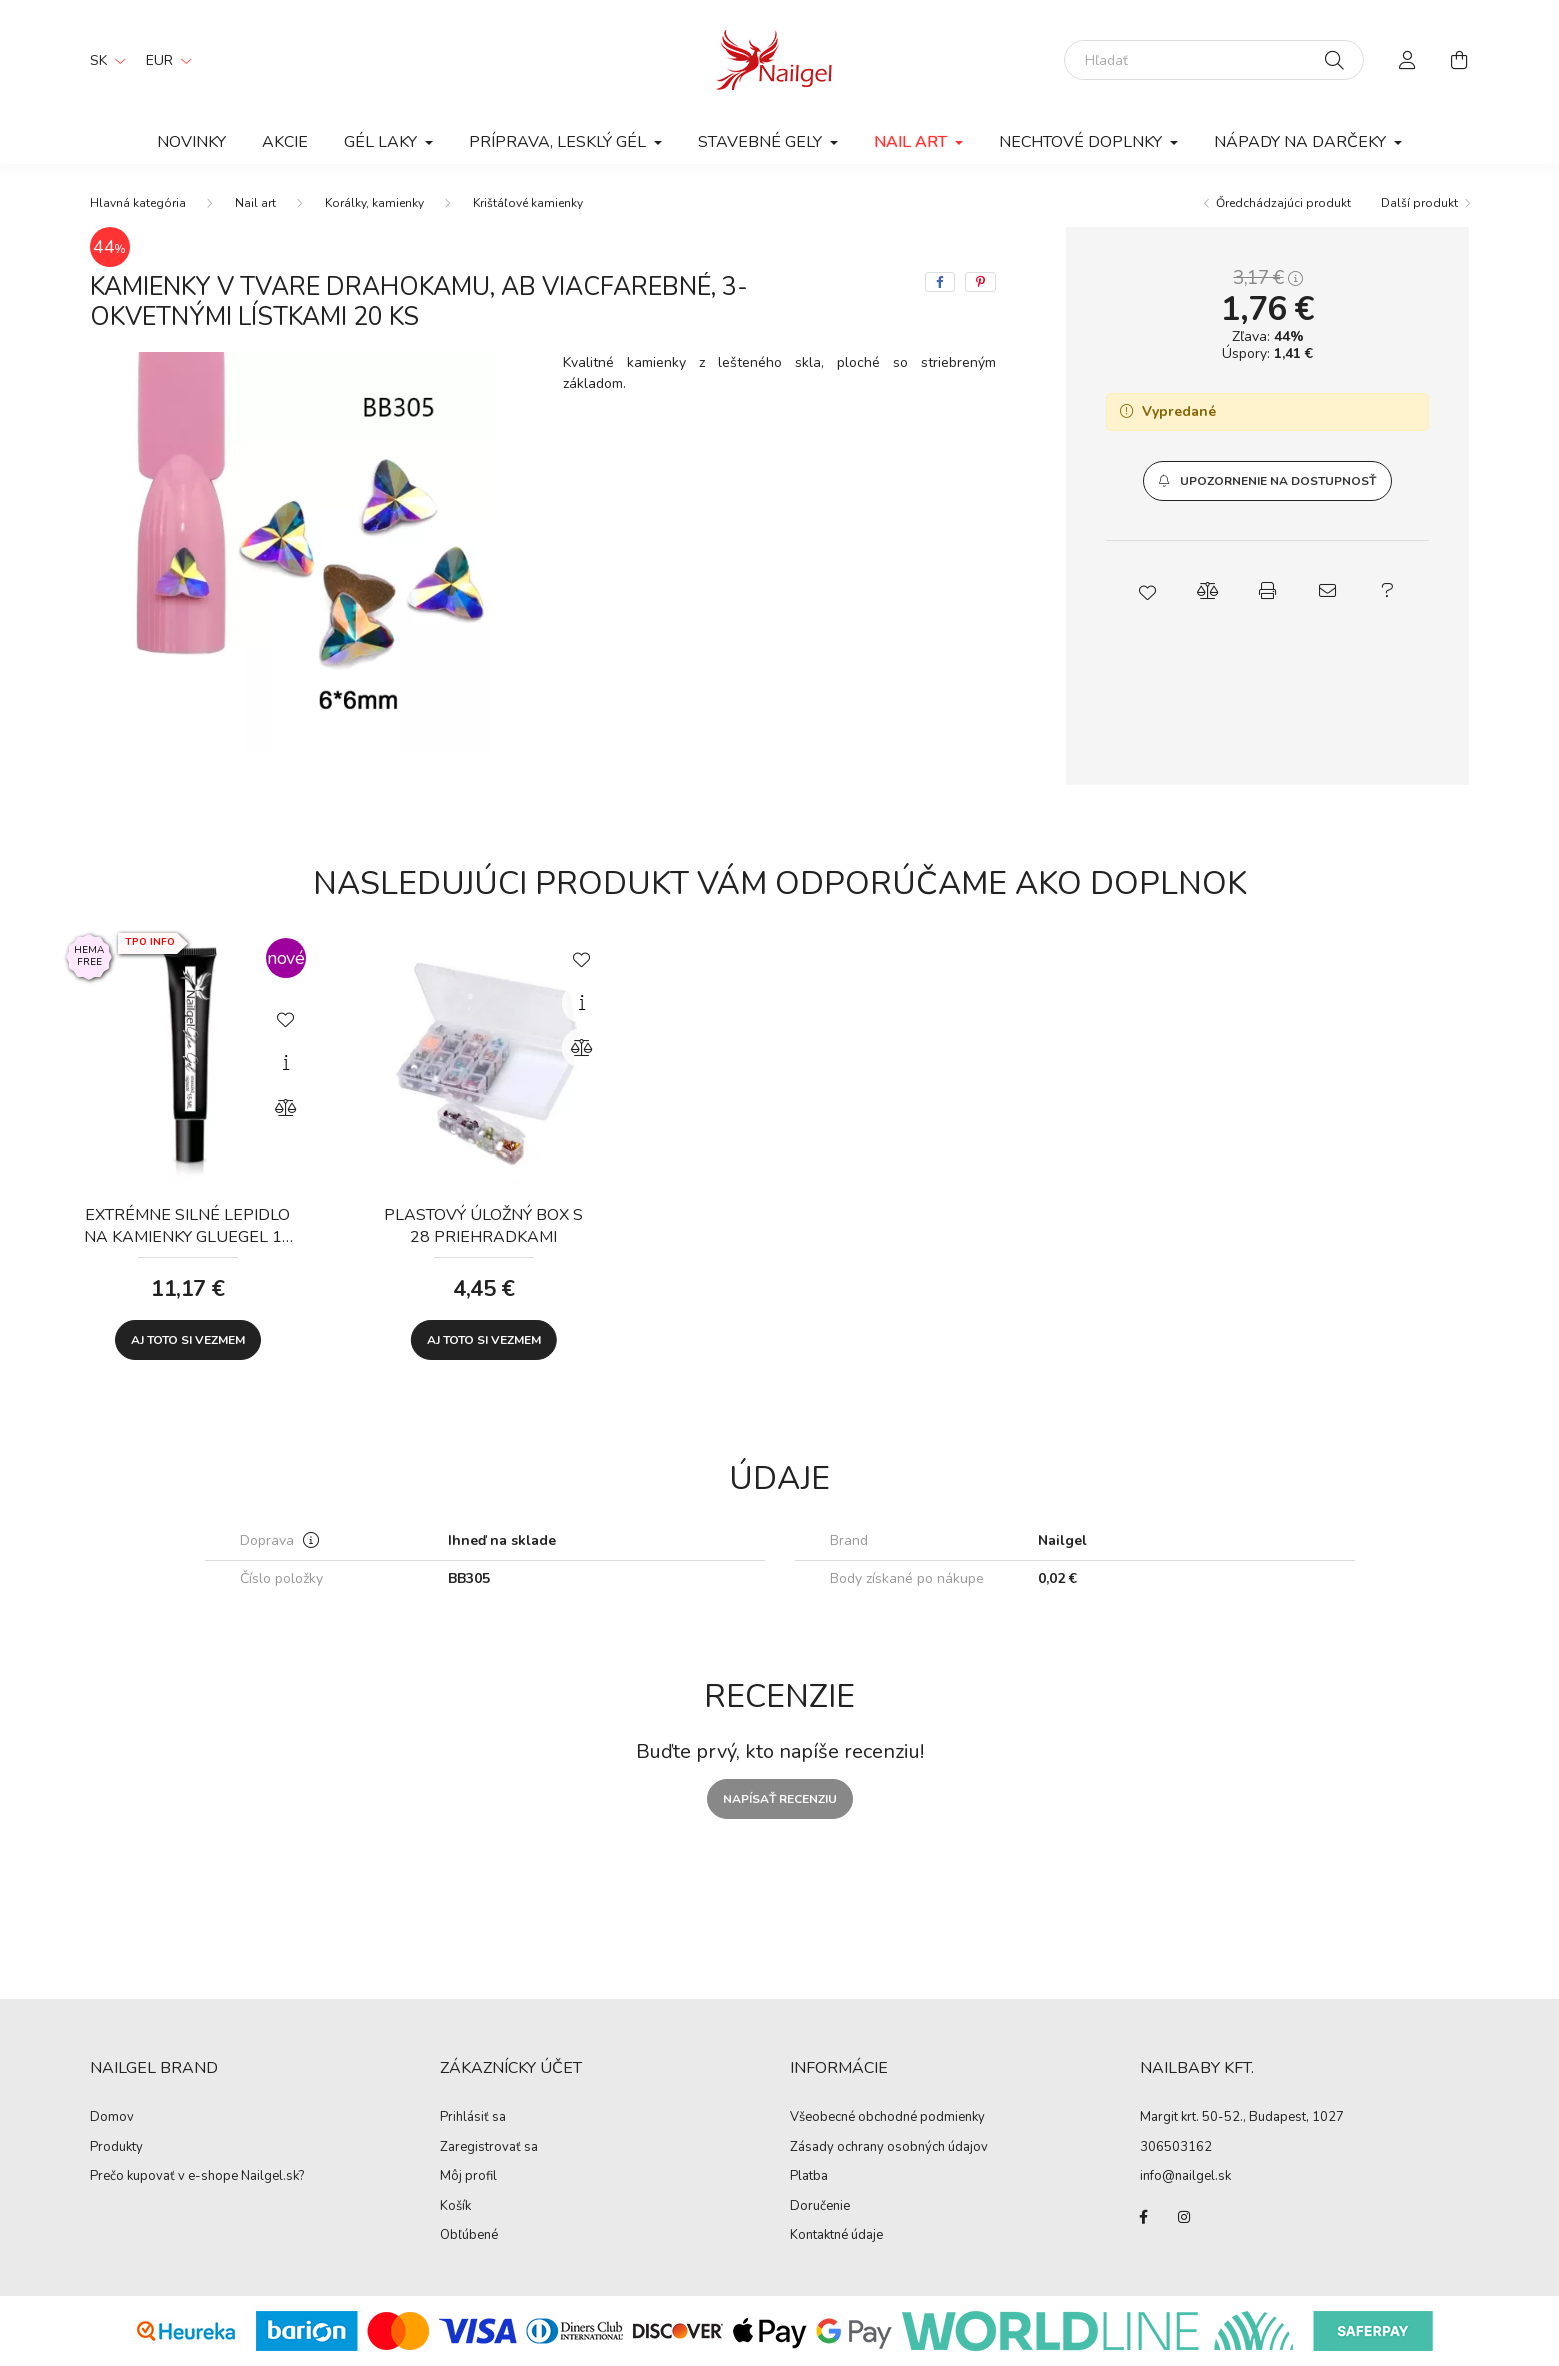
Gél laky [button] (382, 142)
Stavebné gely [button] (762, 142)
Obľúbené (469, 2236)
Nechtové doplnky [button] (1082, 142)
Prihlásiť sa (473, 2118)
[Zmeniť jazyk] (103, 60)
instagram (1184, 2217)
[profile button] (1408, 60)
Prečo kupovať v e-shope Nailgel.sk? (197, 2177)
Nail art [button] (912, 142)
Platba (809, 2177)
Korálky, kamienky (374, 203)
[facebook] (940, 282)
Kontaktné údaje (836, 2236)
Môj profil (468, 2177)
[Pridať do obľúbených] (286, 1018)
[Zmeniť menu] (164, 60)
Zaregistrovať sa (489, 2148)
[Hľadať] (1214, 60)
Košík (455, 2207)
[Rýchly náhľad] (286, 1063)
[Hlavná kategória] (138, 203)
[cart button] (1460, 60)
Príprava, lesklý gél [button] (559, 142)
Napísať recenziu (780, 1799)
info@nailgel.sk (1185, 2176)
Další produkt (1419, 203)
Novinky (191, 142)
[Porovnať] (286, 1108)
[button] (1267, 481)
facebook (1144, 2217)
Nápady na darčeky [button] (1302, 142)
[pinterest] (980, 282)
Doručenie (820, 2207)
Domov (112, 2118)
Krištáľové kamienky (528, 203)
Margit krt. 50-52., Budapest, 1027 (1242, 2117)
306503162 (1176, 2147)
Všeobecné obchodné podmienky (887, 2118)
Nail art (255, 203)
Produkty (116, 2148)
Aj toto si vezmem (188, 1340)
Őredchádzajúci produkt (1283, 203)
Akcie (285, 142)
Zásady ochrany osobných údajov (889, 2148)
